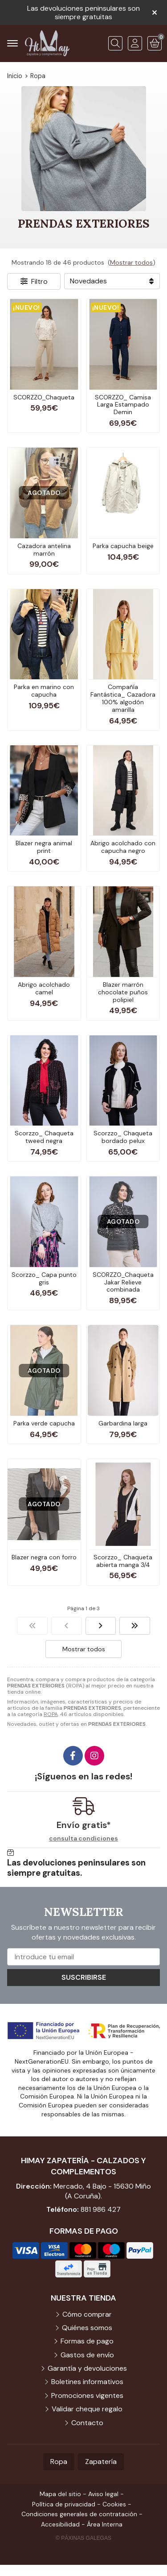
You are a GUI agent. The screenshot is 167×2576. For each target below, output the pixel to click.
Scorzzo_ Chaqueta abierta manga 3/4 (123, 1561)
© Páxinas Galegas (83, 2538)
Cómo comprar (87, 2314)
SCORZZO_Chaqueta (43, 397)
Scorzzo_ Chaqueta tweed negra (44, 1137)
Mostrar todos (131, 262)
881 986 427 (101, 2209)
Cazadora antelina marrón (44, 549)
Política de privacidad (63, 2504)
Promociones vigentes (87, 2395)
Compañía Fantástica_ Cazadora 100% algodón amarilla (122, 698)
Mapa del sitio (60, 2494)
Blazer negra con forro (44, 1557)
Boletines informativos (87, 2381)
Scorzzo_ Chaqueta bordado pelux (123, 1137)
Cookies (114, 2504)
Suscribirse (83, 1977)
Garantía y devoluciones (87, 2368)
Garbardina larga (122, 1423)
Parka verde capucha (44, 1423)
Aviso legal (103, 2494)
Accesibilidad (60, 2524)
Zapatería (101, 2461)
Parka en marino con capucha (44, 690)
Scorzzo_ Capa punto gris (44, 1278)
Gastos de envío (87, 2355)
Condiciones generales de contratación (79, 2514)
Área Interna (104, 2524)
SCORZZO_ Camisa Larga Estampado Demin (123, 404)
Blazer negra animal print (44, 847)
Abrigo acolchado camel (44, 988)
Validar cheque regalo (87, 2409)
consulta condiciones (83, 1838)
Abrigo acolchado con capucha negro (122, 847)
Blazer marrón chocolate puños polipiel (123, 992)
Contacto (87, 2422)
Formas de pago (87, 2341)
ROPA (51, 1714)
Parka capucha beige (123, 546)
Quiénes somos (87, 2327)
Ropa (58, 2461)
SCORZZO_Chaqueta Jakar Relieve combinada (123, 1282)
